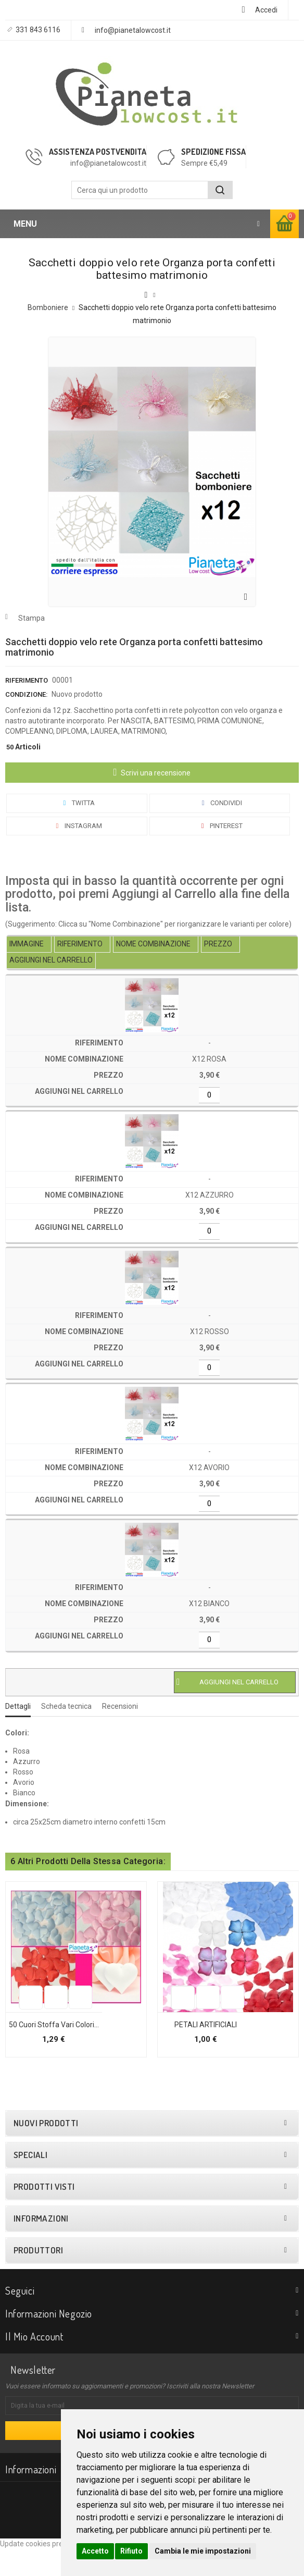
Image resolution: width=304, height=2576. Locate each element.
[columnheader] (29, 944)
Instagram (77, 826)
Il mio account (34, 2363)
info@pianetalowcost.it (133, 30)
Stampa (31, 618)
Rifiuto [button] (131, 2551)
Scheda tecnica (66, 1706)
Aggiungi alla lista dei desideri (22, 2021)
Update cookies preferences (46, 2571)
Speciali (30, 2182)
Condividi (219, 803)
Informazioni (41, 2245)
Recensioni (120, 1706)
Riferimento (26, 680)
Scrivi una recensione (155, 773)
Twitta (77, 803)
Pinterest (220, 826)
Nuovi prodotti (46, 2150)
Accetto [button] (95, 2551)
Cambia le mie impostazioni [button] (203, 2551)
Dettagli (18, 1706)
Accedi (266, 10)
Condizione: (26, 694)
